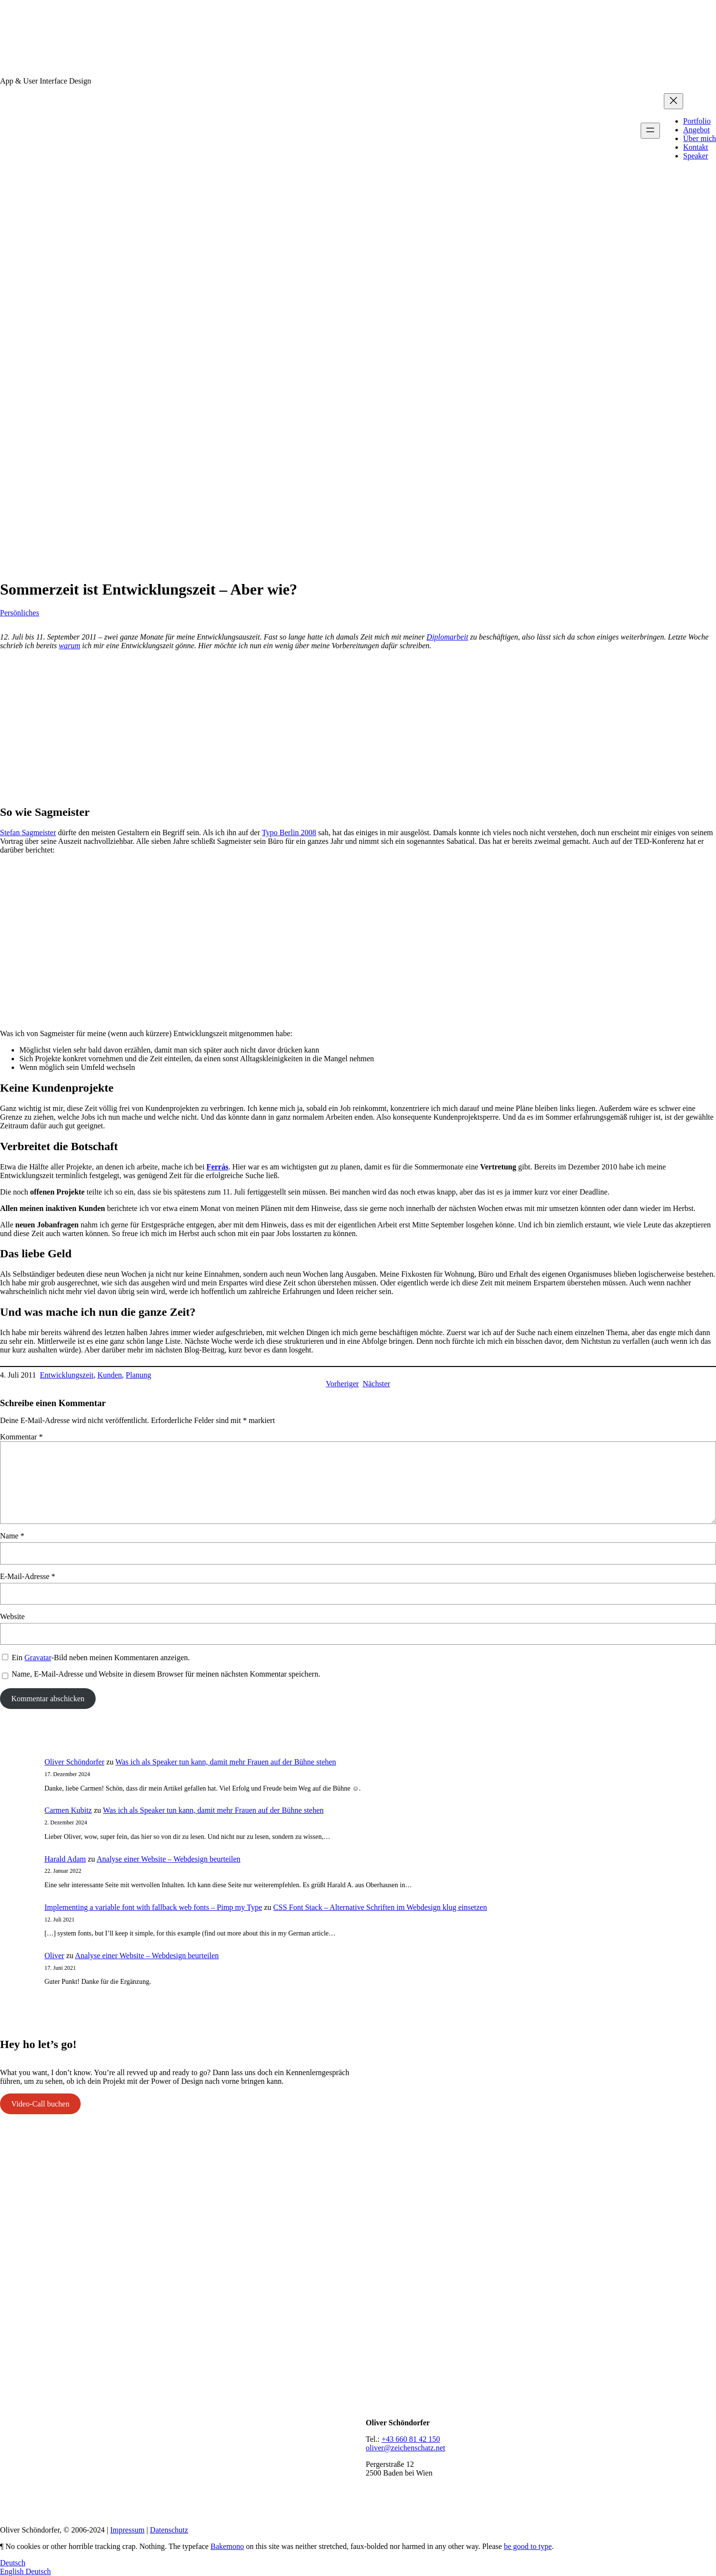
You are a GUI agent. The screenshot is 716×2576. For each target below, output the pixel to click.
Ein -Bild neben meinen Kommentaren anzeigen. (100, 1657)
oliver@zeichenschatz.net (405, 2448)
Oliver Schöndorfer (74, 1762)
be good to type (528, 2546)
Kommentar (21, 1437)
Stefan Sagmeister (28, 832)
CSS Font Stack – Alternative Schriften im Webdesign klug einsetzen (380, 1907)
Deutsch (12, 2563)
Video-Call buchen (40, 2104)
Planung (138, 1375)
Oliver (54, 1955)
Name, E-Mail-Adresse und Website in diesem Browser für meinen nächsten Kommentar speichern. (166, 1674)
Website (12, 1616)
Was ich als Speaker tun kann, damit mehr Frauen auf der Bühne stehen (225, 1762)
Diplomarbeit (447, 637)
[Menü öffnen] (650, 131)
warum (69, 645)
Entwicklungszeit (67, 1375)
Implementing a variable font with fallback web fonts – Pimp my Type (153, 1907)
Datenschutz (169, 2530)
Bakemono (227, 2546)
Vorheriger (342, 1384)
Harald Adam (65, 1859)
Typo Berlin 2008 (289, 832)
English (13, 2571)
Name (12, 1536)
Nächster (376, 1384)
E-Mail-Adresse (27, 1576)
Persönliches (19, 613)
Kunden (110, 1375)
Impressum (127, 2530)
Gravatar (38, 1657)
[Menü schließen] (673, 101)
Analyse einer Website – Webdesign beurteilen (169, 1859)
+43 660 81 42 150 (411, 2439)
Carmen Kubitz (68, 1810)
